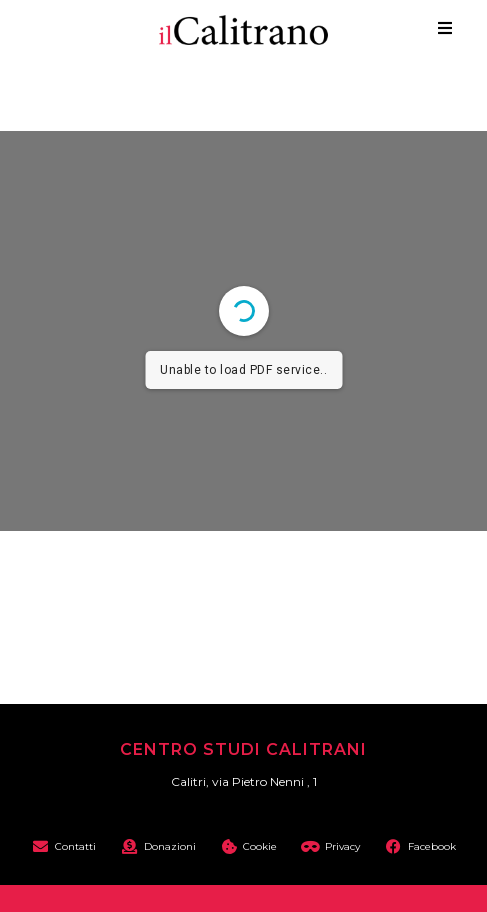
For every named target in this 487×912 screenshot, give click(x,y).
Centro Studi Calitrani (243, 749)
